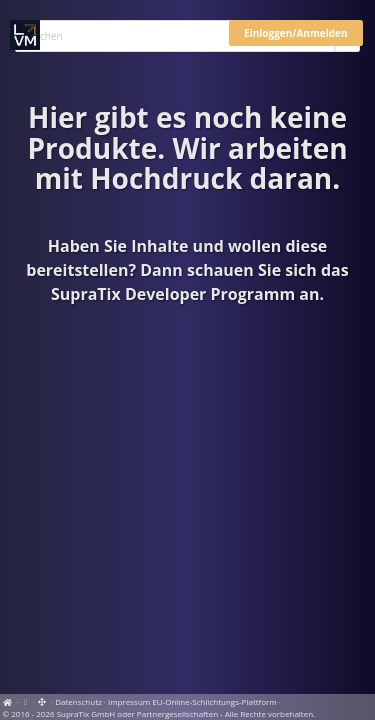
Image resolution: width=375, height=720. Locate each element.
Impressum (129, 701)
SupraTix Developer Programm (173, 294)
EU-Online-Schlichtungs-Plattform (214, 701)
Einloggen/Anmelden (295, 33)
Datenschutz (78, 701)
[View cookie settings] (26, 701)
